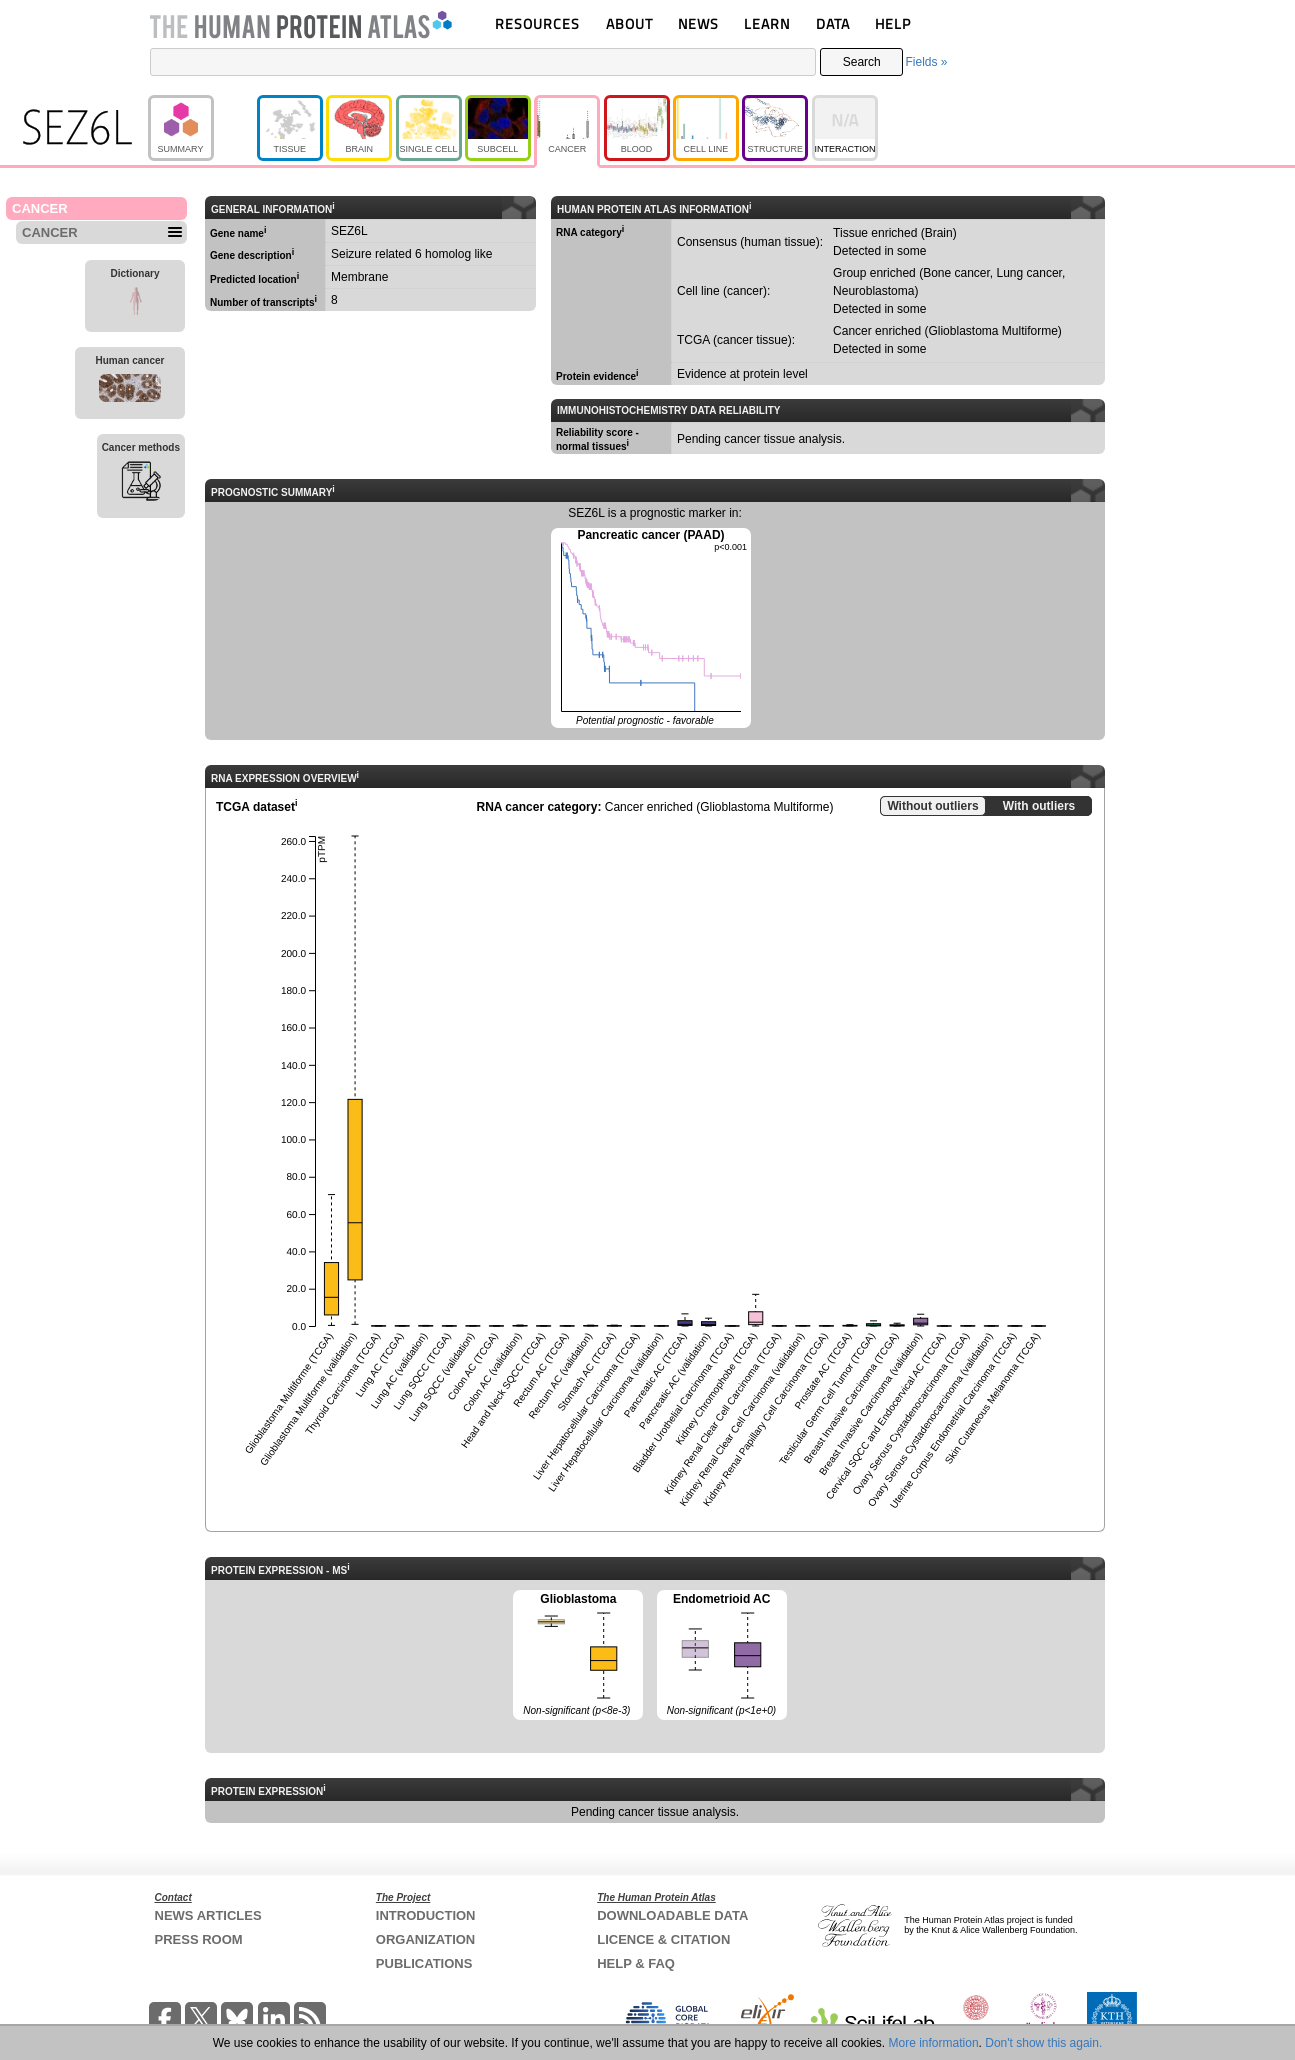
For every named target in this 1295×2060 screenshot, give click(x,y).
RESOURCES (537, 23)
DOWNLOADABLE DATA (672, 1915)
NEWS (698, 23)
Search (862, 62)
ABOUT (629, 23)
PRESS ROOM (199, 1939)
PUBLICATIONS (424, 1963)
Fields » (926, 62)
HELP (893, 23)
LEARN (767, 23)
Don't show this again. (1043, 2043)
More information (934, 2043)
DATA (833, 23)
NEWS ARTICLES (208, 1915)
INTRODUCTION (426, 1915)
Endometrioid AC (722, 1656)
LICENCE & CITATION (663, 1939)
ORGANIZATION (425, 1939)
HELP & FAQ (636, 1963)
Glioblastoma (578, 1656)
